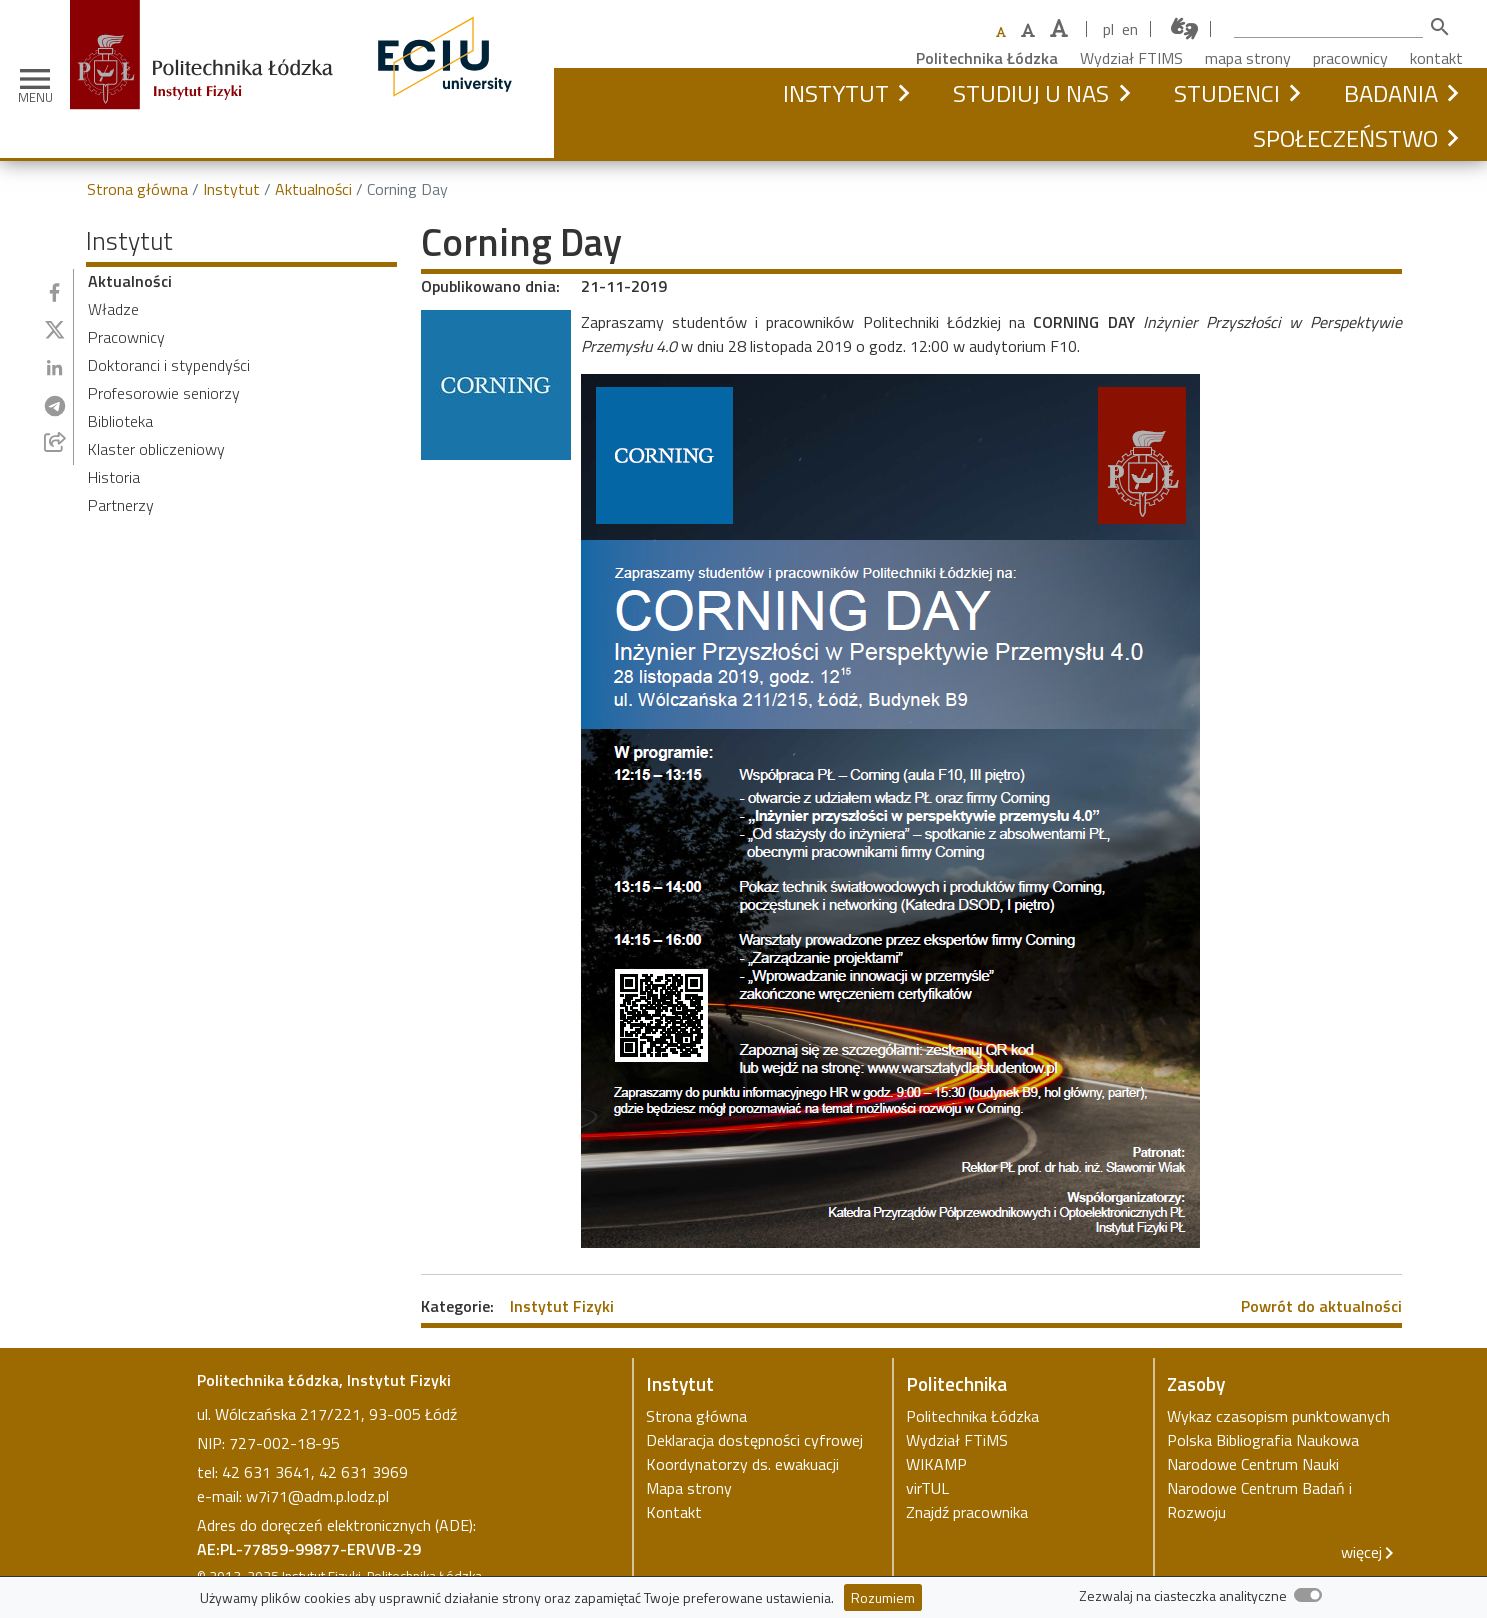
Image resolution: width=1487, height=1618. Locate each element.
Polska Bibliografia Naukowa (1263, 1440)
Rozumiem (883, 1597)
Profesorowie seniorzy (164, 393)
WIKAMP (936, 1464)
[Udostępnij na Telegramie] (55, 406)
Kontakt (674, 1512)
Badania (1391, 93)
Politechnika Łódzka (987, 58)
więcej (1361, 1552)
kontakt (1436, 58)
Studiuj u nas (1031, 93)
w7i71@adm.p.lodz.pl (317, 1496)
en (1130, 29)
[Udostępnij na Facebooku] (54, 292)
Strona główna (137, 189)
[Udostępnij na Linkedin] (54, 367)
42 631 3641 (266, 1472)
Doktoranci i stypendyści (169, 365)
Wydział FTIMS (1131, 58)
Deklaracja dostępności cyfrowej (754, 1440)
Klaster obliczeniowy (156, 449)
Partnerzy (121, 505)
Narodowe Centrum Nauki (1253, 1464)
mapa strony (1248, 58)
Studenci (1227, 93)
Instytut (836, 93)
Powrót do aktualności (1321, 1306)
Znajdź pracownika (967, 1512)
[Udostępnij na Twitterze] (55, 330)
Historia (114, 477)
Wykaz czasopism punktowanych (1278, 1416)
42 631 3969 (363, 1472)
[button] (903, 93)
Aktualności (313, 189)
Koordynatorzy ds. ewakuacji (742, 1464)
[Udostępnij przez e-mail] (55, 442)
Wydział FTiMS (957, 1440)
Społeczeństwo (1345, 138)
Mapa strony (689, 1488)
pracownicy (1350, 58)
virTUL (927, 1488)
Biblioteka (120, 421)
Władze (113, 309)
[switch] (1308, 1595)
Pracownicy (126, 337)
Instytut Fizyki (562, 1306)
